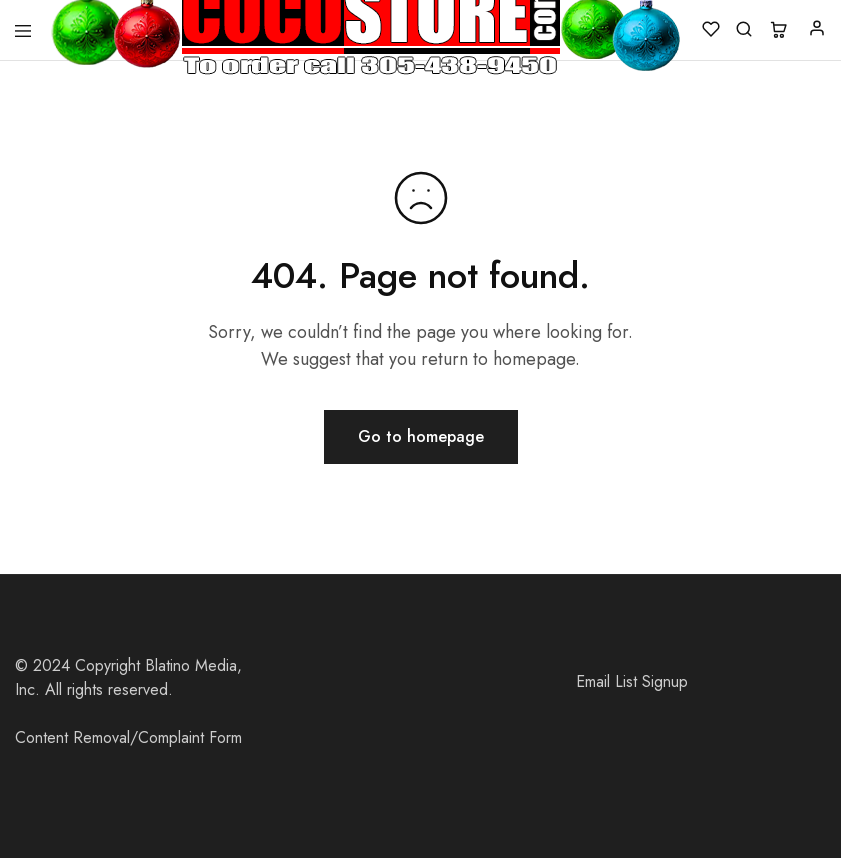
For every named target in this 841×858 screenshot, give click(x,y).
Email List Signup (632, 681)
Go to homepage (421, 436)
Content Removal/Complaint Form (128, 737)
